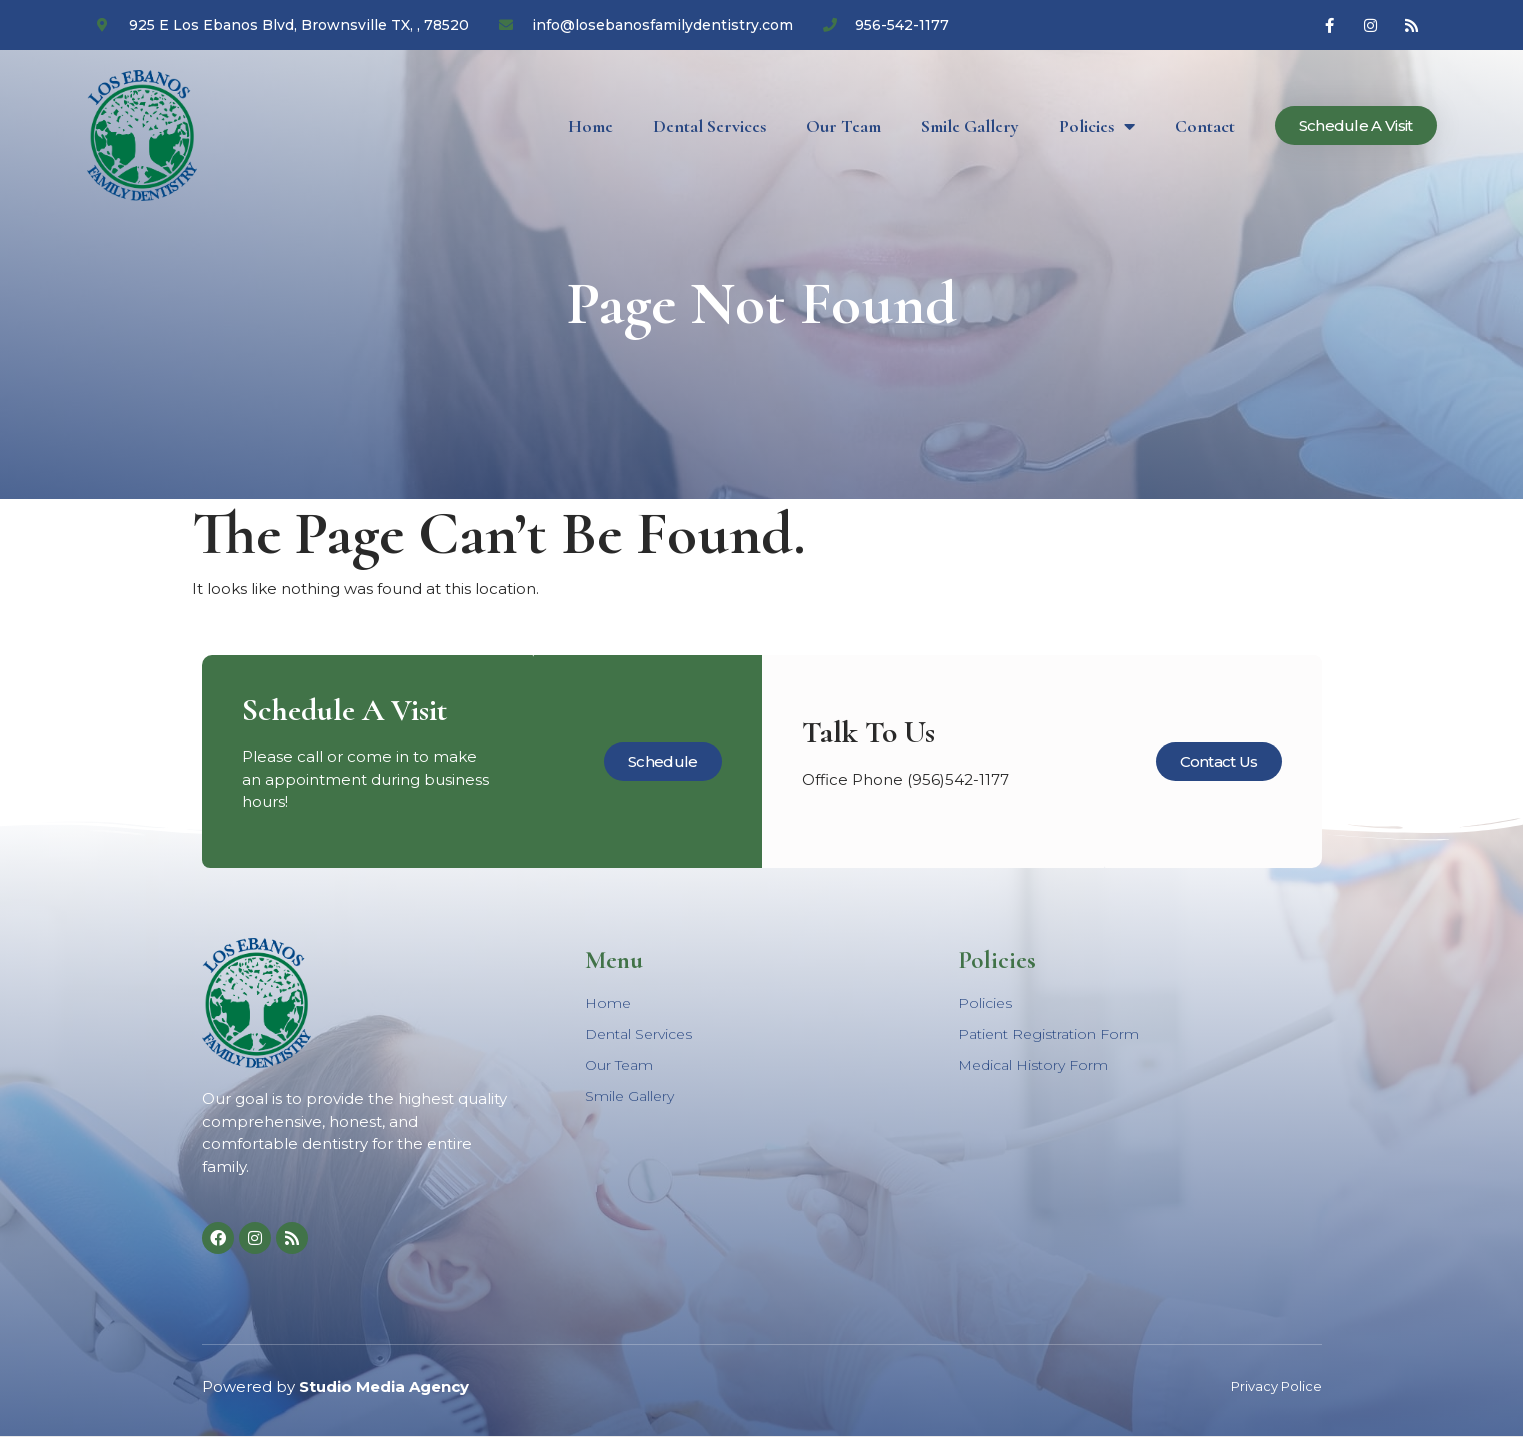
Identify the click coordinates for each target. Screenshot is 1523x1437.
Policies (1097, 126)
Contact (1205, 126)
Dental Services (709, 126)
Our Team (843, 126)
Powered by (335, 1386)
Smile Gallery (970, 126)
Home (590, 126)
